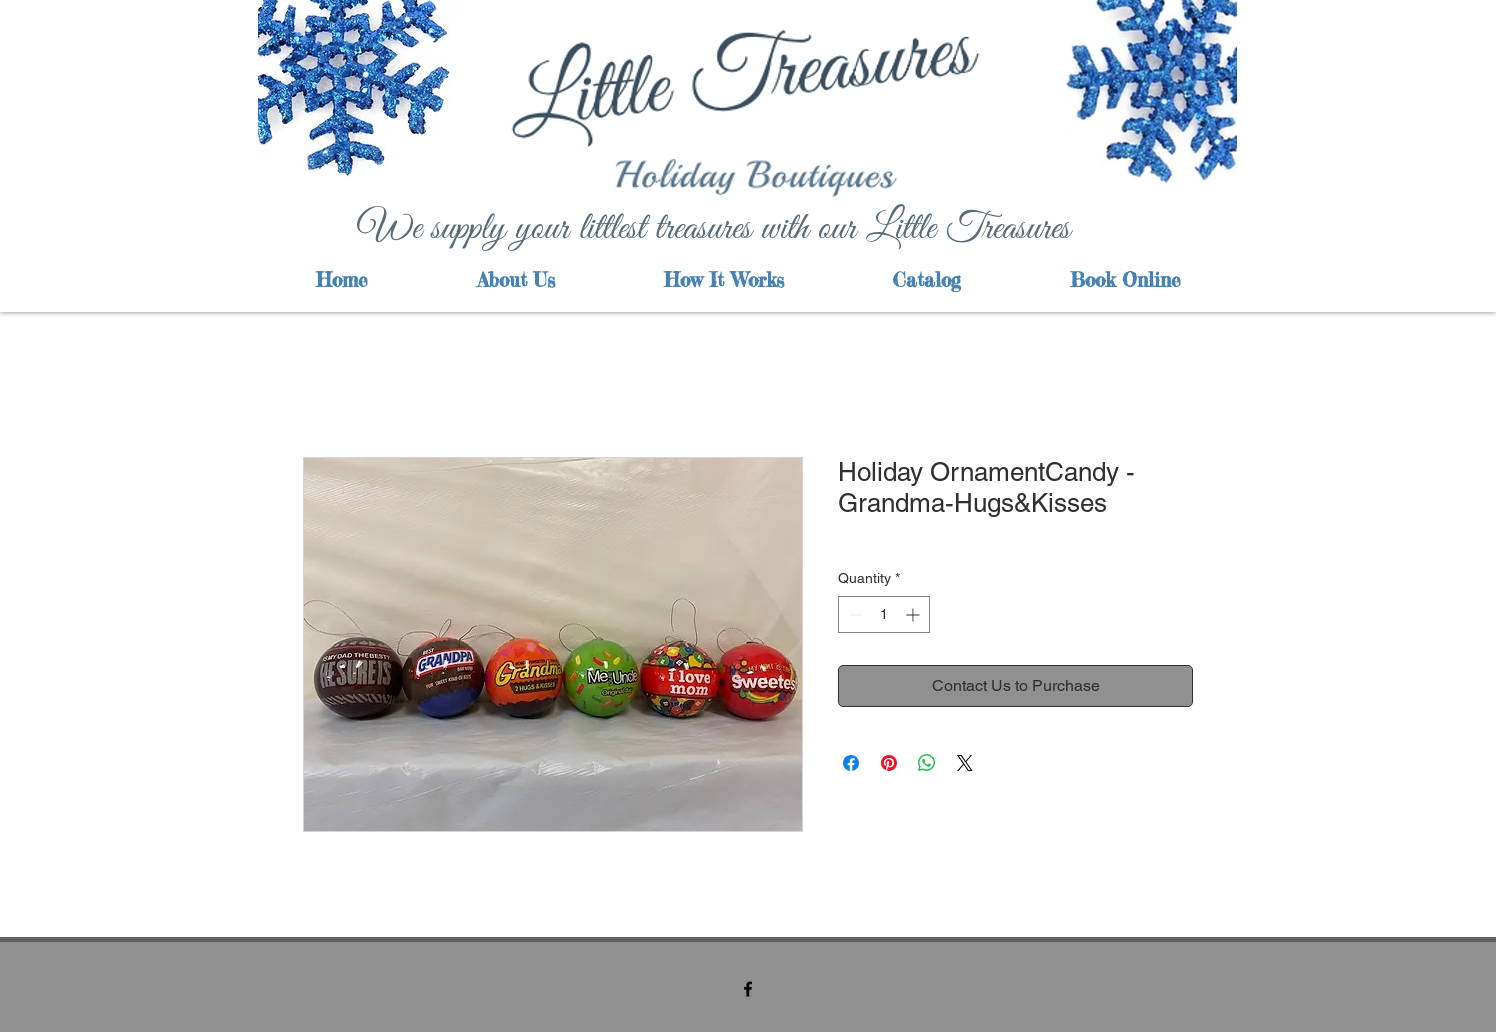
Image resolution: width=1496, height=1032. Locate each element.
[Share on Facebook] (851, 763)
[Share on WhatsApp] (927, 763)
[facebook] (748, 989)
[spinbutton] (884, 614)
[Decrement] (853, 614)
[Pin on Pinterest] (889, 763)
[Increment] (914, 614)
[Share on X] (965, 763)
